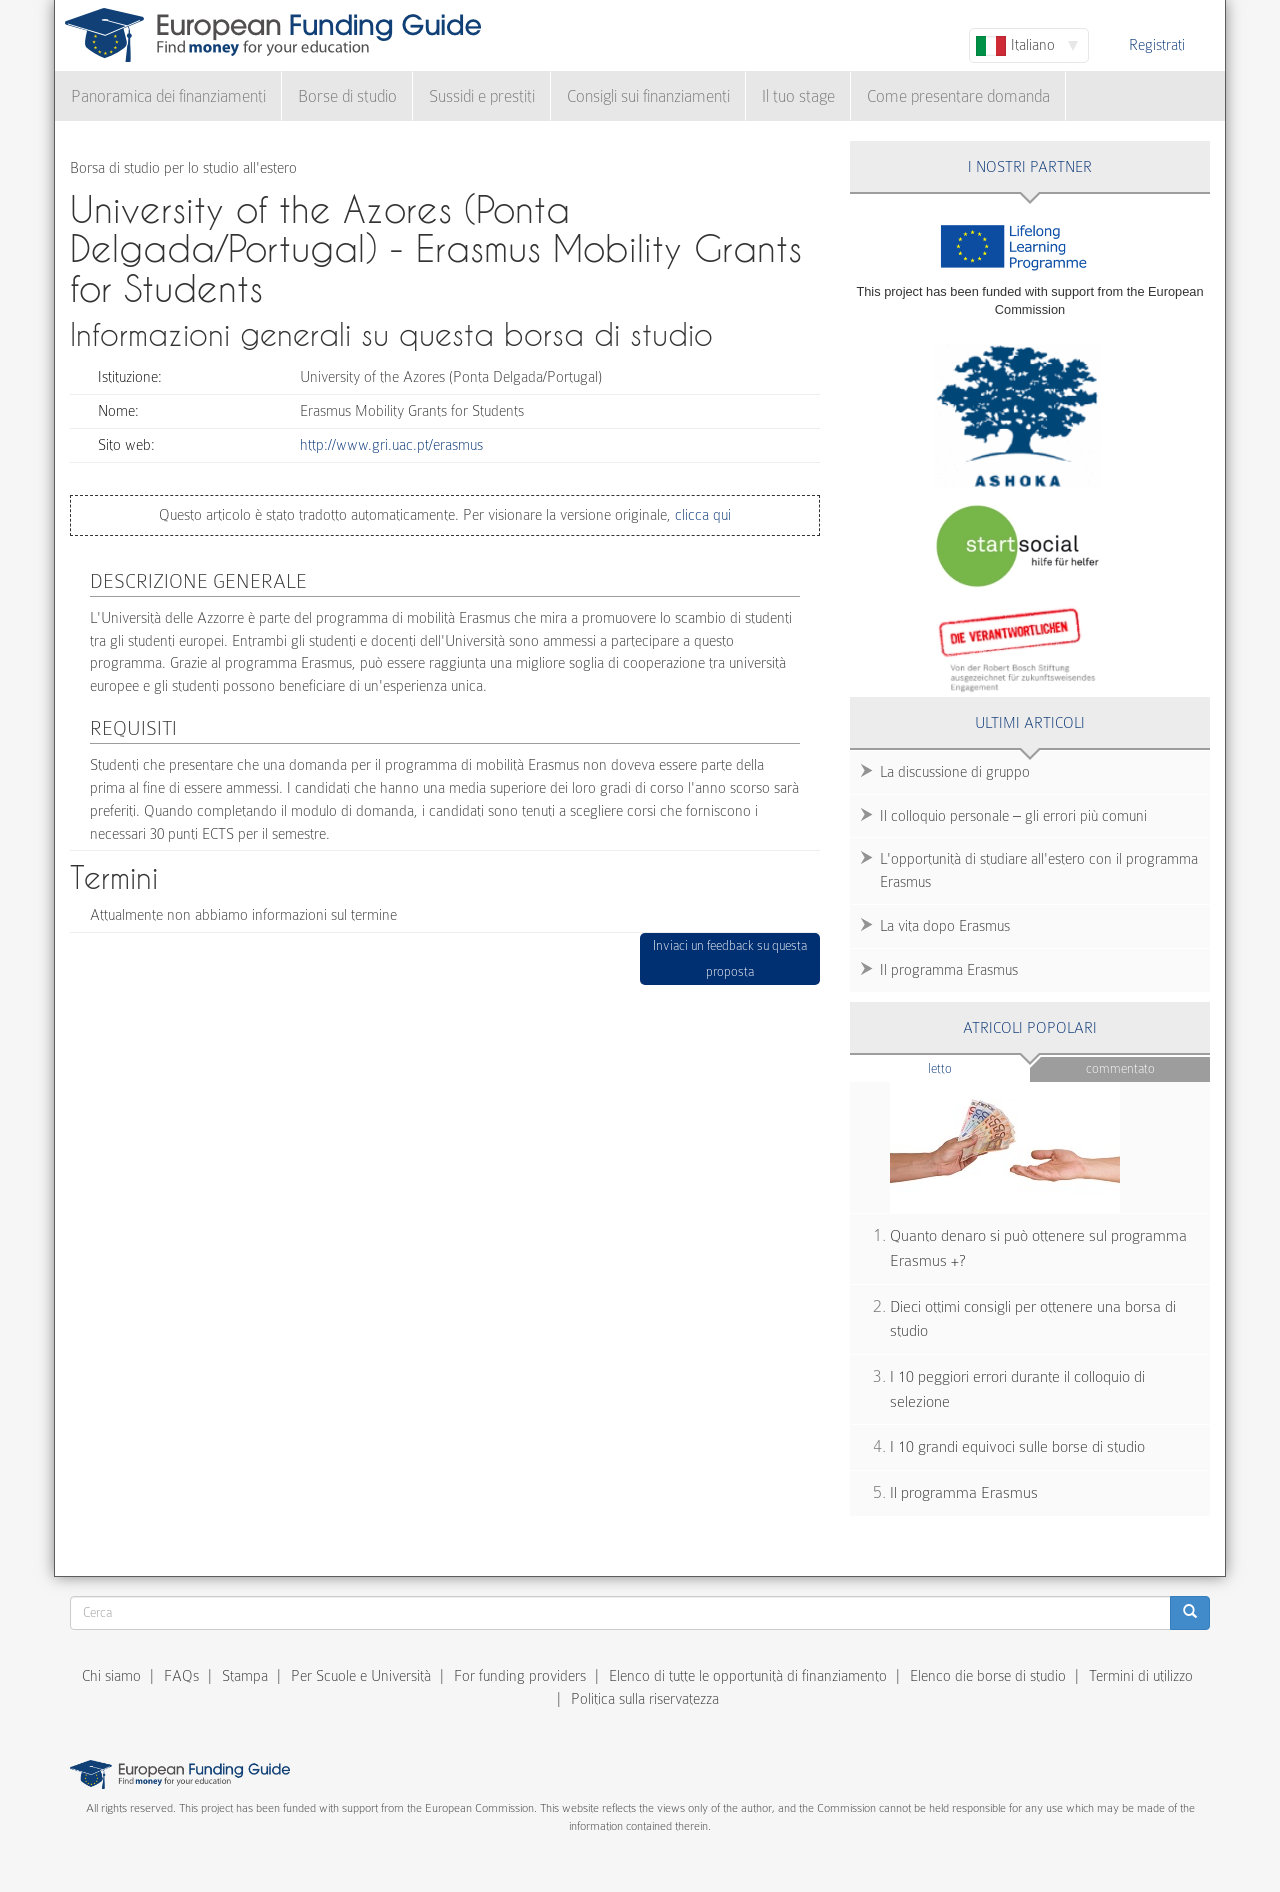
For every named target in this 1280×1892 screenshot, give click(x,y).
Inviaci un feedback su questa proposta (730, 958)
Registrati (1157, 45)
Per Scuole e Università (361, 1676)
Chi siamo (111, 1676)
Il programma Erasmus (949, 970)
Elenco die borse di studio (988, 1676)
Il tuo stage (798, 96)
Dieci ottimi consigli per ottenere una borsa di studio (1033, 1319)
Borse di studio (347, 96)
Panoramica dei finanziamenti (168, 96)
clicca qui (701, 515)
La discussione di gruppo (955, 772)
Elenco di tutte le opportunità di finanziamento (748, 1676)
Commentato (1120, 1068)
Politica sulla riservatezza (645, 1699)
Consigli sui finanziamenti (648, 96)
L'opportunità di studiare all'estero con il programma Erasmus (1039, 870)
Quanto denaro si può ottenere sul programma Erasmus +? (1038, 1248)
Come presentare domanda (958, 96)
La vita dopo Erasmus (945, 926)
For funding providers (520, 1676)
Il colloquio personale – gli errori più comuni (1013, 816)
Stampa (245, 1676)
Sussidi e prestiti (482, 96)
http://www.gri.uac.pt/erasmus (391, 445)
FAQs (181, 1676)
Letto (979, 1067)
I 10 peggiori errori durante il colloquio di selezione (1017, 1389)
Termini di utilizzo (1141, 1676)
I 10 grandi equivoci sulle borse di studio (1017, 1447)
